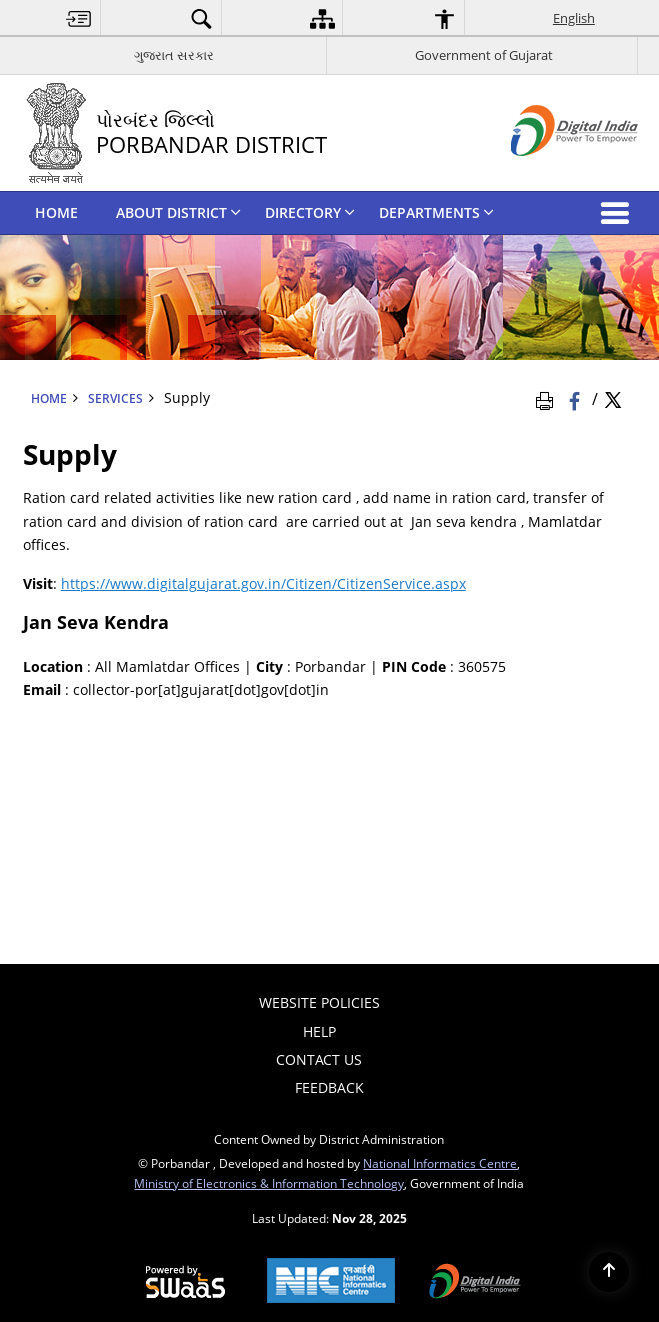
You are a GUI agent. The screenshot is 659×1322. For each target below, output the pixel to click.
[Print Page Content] (548, 399)
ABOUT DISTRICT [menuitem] (178, 212)
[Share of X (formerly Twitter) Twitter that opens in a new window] (613, 399)
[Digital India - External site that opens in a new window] (549, 172)
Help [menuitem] (319, 1031)
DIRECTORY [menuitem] (310, 212)
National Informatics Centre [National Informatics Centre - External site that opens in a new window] (440, 1163)
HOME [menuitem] (56, 212)
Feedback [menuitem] (329, 1087)
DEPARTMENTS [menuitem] (436, 212)
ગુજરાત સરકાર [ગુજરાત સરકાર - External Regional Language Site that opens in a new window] (174, 55)
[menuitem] (79, 18)
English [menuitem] (574, 18)
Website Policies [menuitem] (319, 1002)
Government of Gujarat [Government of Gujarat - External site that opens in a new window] (484, 55)
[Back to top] (609, 1272)
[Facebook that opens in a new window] (576, 399)
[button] (619, 213)
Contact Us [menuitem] (319, 1059)
